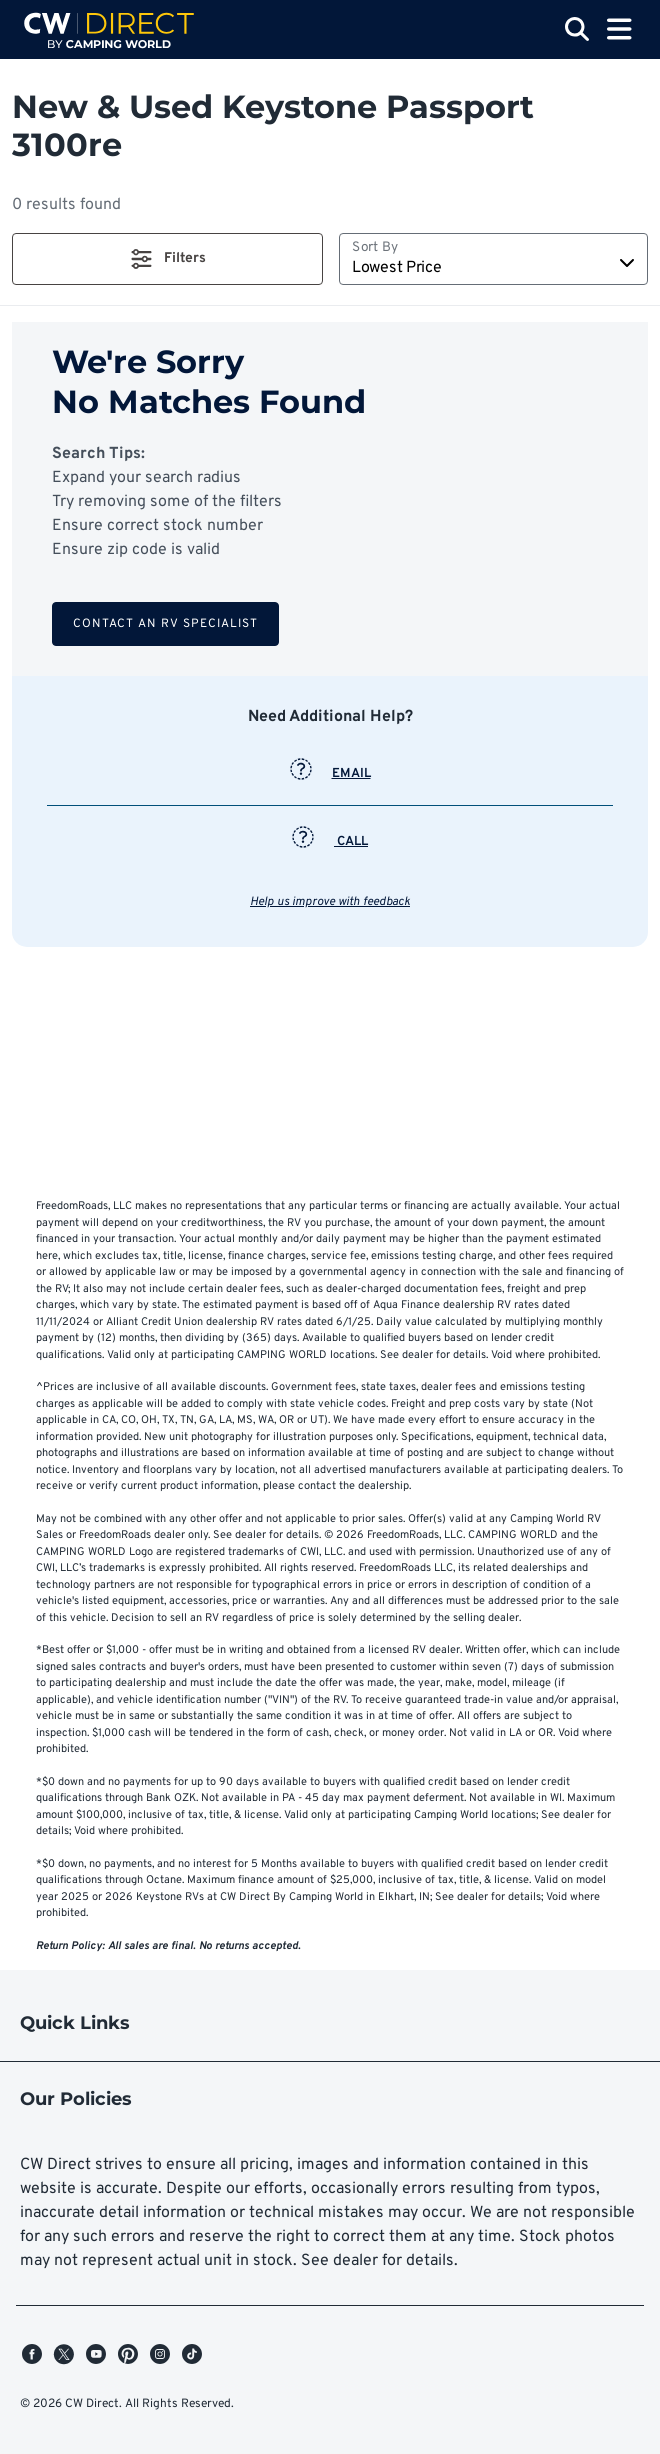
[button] (167, 259)
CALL (330, 842)
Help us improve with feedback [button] (330, 902)
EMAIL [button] (330, 774)
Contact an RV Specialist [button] (165, 624)
